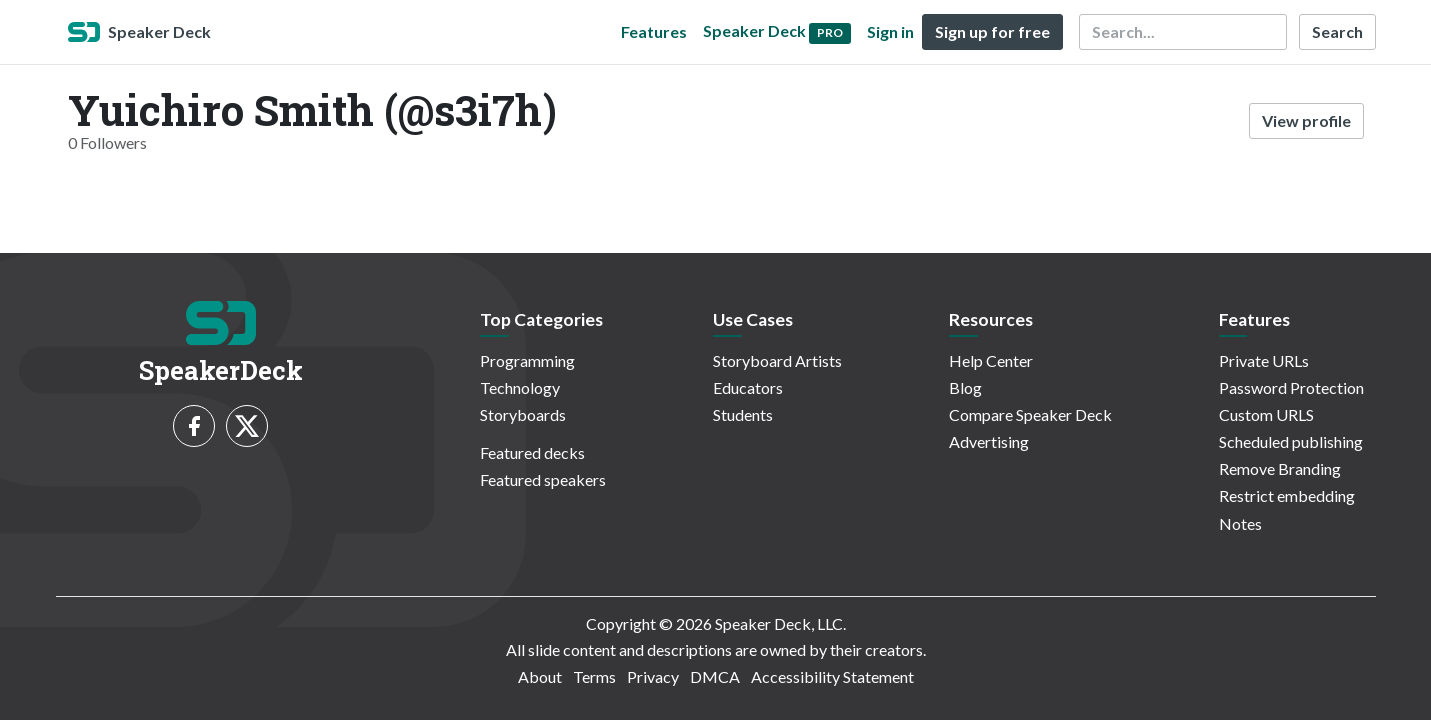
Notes (1240, 523)
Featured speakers (543, 479)
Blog (965, 387)
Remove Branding (1280, 468)
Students (743, 414)
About (540, 676)
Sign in (890, 31)
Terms (594, 676)
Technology (520, 387)
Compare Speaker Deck (1030, 414)
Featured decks (532, 452)
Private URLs (1264, 360)
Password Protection (1291, 387)
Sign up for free (992, 31)
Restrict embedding (1287, 495)
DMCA (715, 676)
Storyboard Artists (777, 360)
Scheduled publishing (1291, 441)
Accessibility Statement (832, 676)
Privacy (653, 676)
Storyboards (523, 414)
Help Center (991, 360)
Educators (748, 387)
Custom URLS (1266, 414)
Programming (527, 360)
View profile (1306, 120)
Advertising (989, 441)
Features (654, 31)
